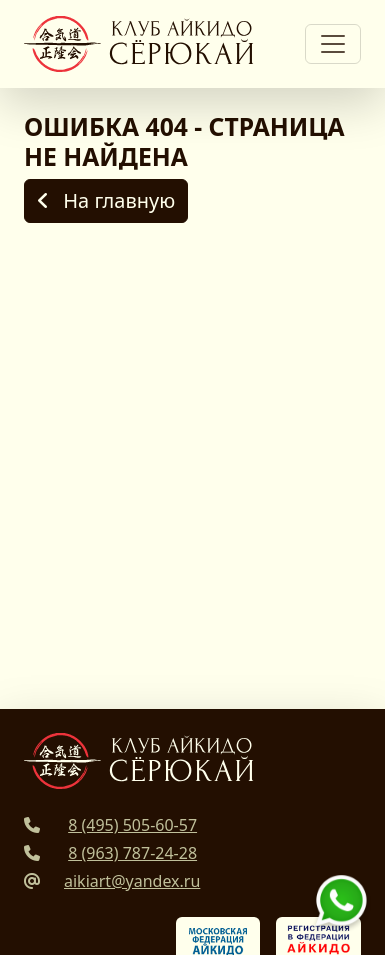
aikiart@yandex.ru (132, 881)
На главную (106, 200)
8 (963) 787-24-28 (132, 853)
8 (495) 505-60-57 (132, 825)
